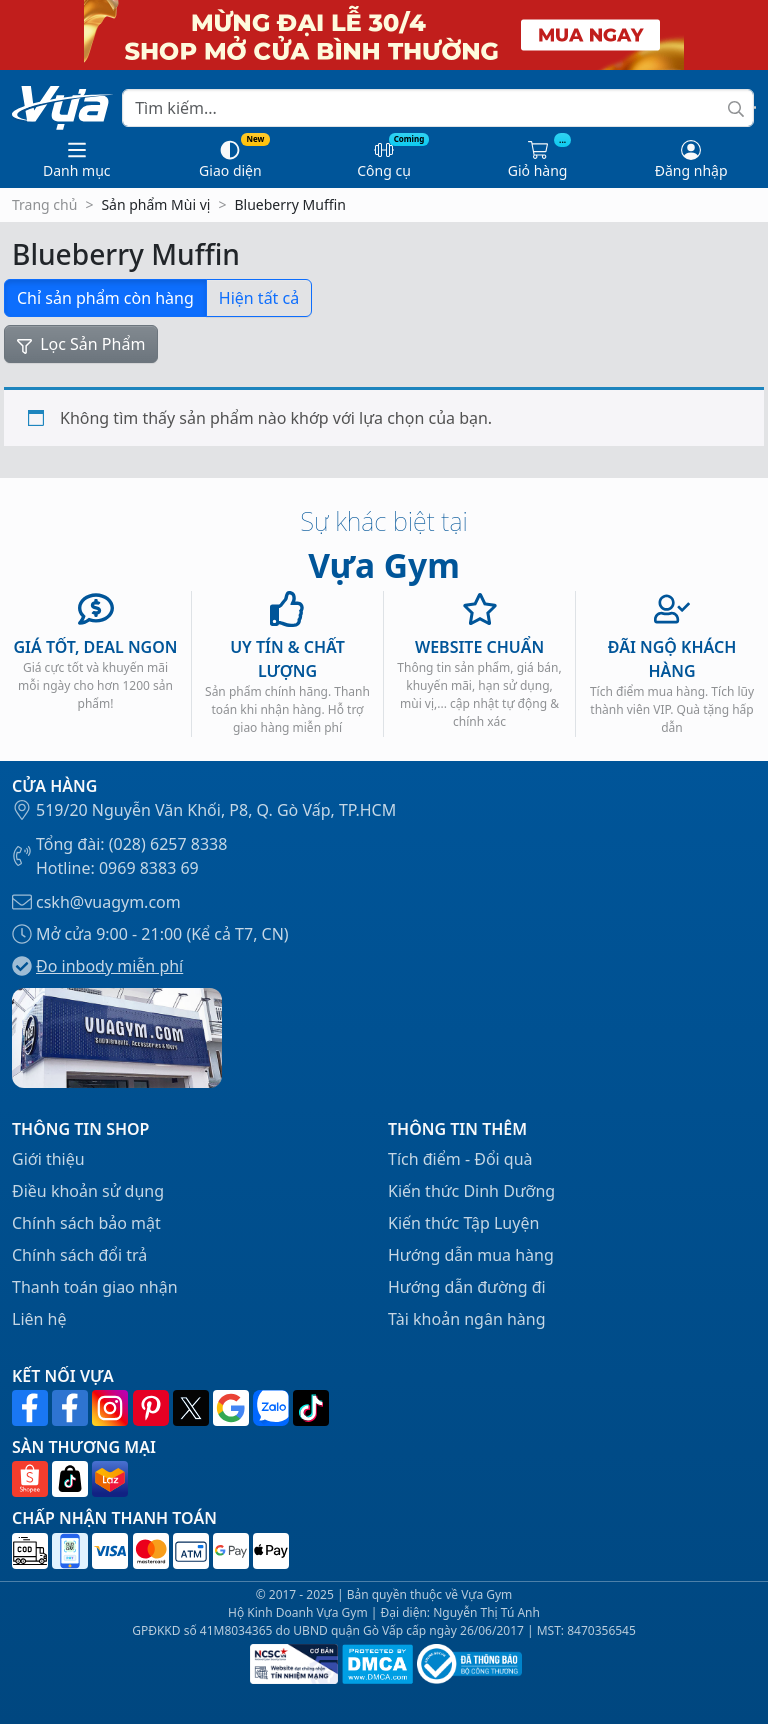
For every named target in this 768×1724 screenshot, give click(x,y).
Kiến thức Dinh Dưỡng (471, 1191)
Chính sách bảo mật (86, 1223)
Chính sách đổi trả (79, 1255)
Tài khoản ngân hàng (467, 1319)
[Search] (438, 108)
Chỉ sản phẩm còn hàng (105, 298)
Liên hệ (39, 1319)
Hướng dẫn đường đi (467, 1287)
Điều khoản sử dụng (88, 1191)
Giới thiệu (48, 1159)
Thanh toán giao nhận (95, 1287)
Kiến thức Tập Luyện (463, 1223)
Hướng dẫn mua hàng (471, 1255)
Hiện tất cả (259, 298)
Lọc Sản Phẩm (81, 344)
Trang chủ (44, 204)
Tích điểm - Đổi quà (460, 1159)
